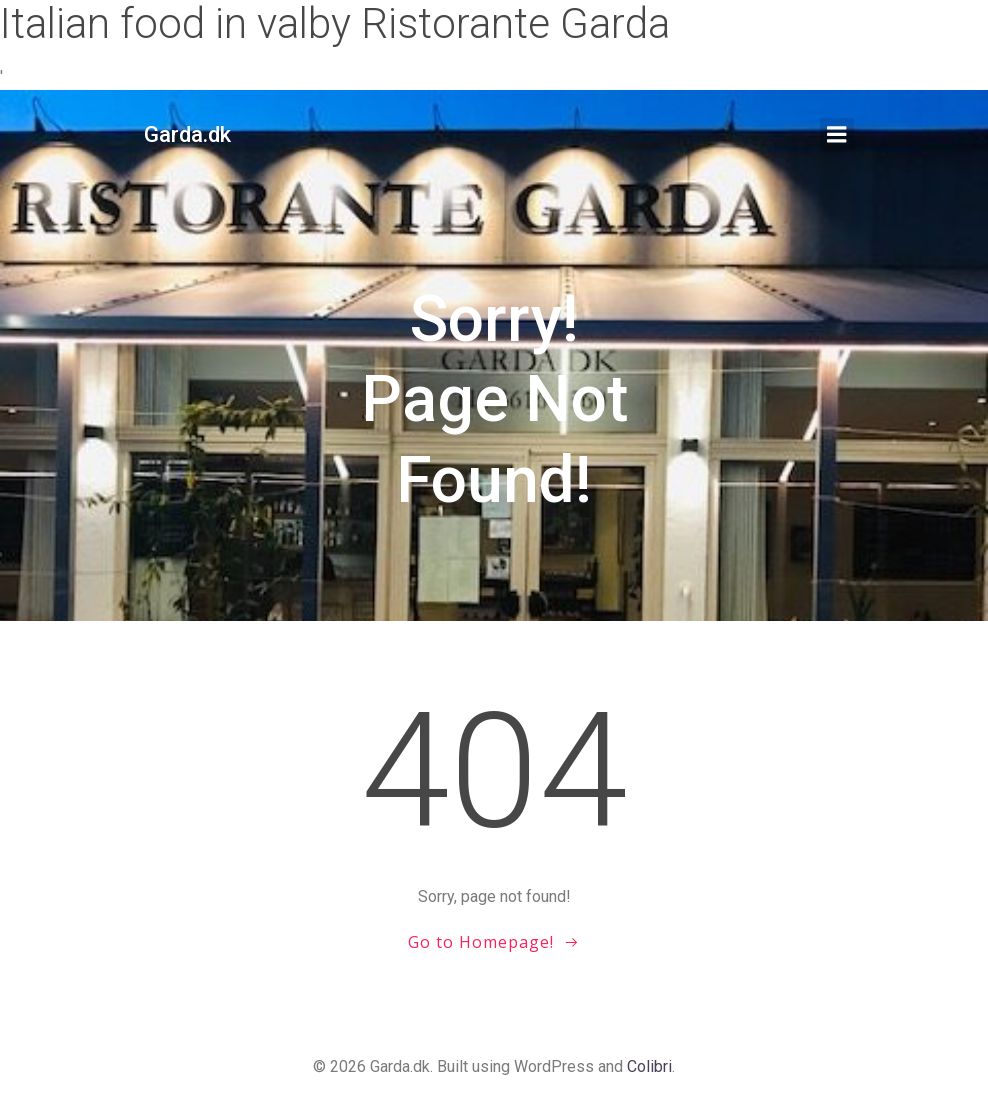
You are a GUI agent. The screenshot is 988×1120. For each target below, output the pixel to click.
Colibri (649, 1066)
